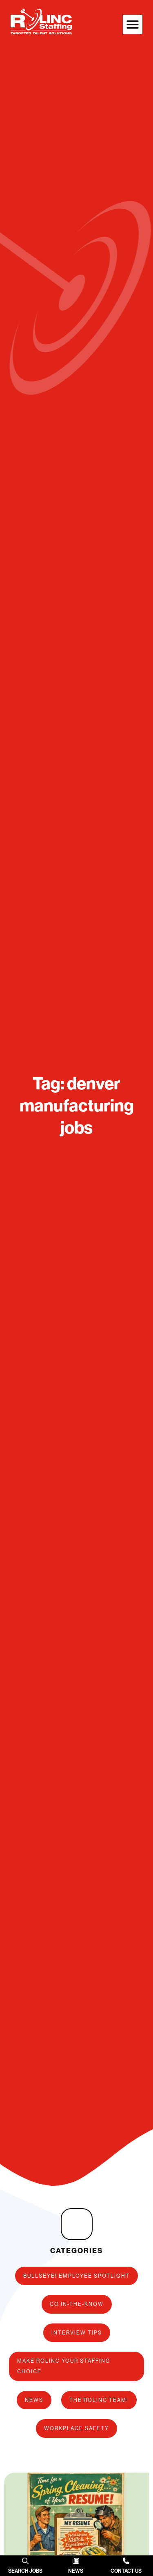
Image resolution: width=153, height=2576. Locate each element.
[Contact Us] (126, 2561)
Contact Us (126, 2570)
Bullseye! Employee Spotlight (76, 2275)
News (34, 2400)
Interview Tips (76, 2332)
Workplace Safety (76, 2428)
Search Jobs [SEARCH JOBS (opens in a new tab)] (25, 2570)
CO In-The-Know (77, 2304)
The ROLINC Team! (99, 2400)
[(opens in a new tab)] (25, 2561)
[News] (76, 2561)
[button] (132, 24)
